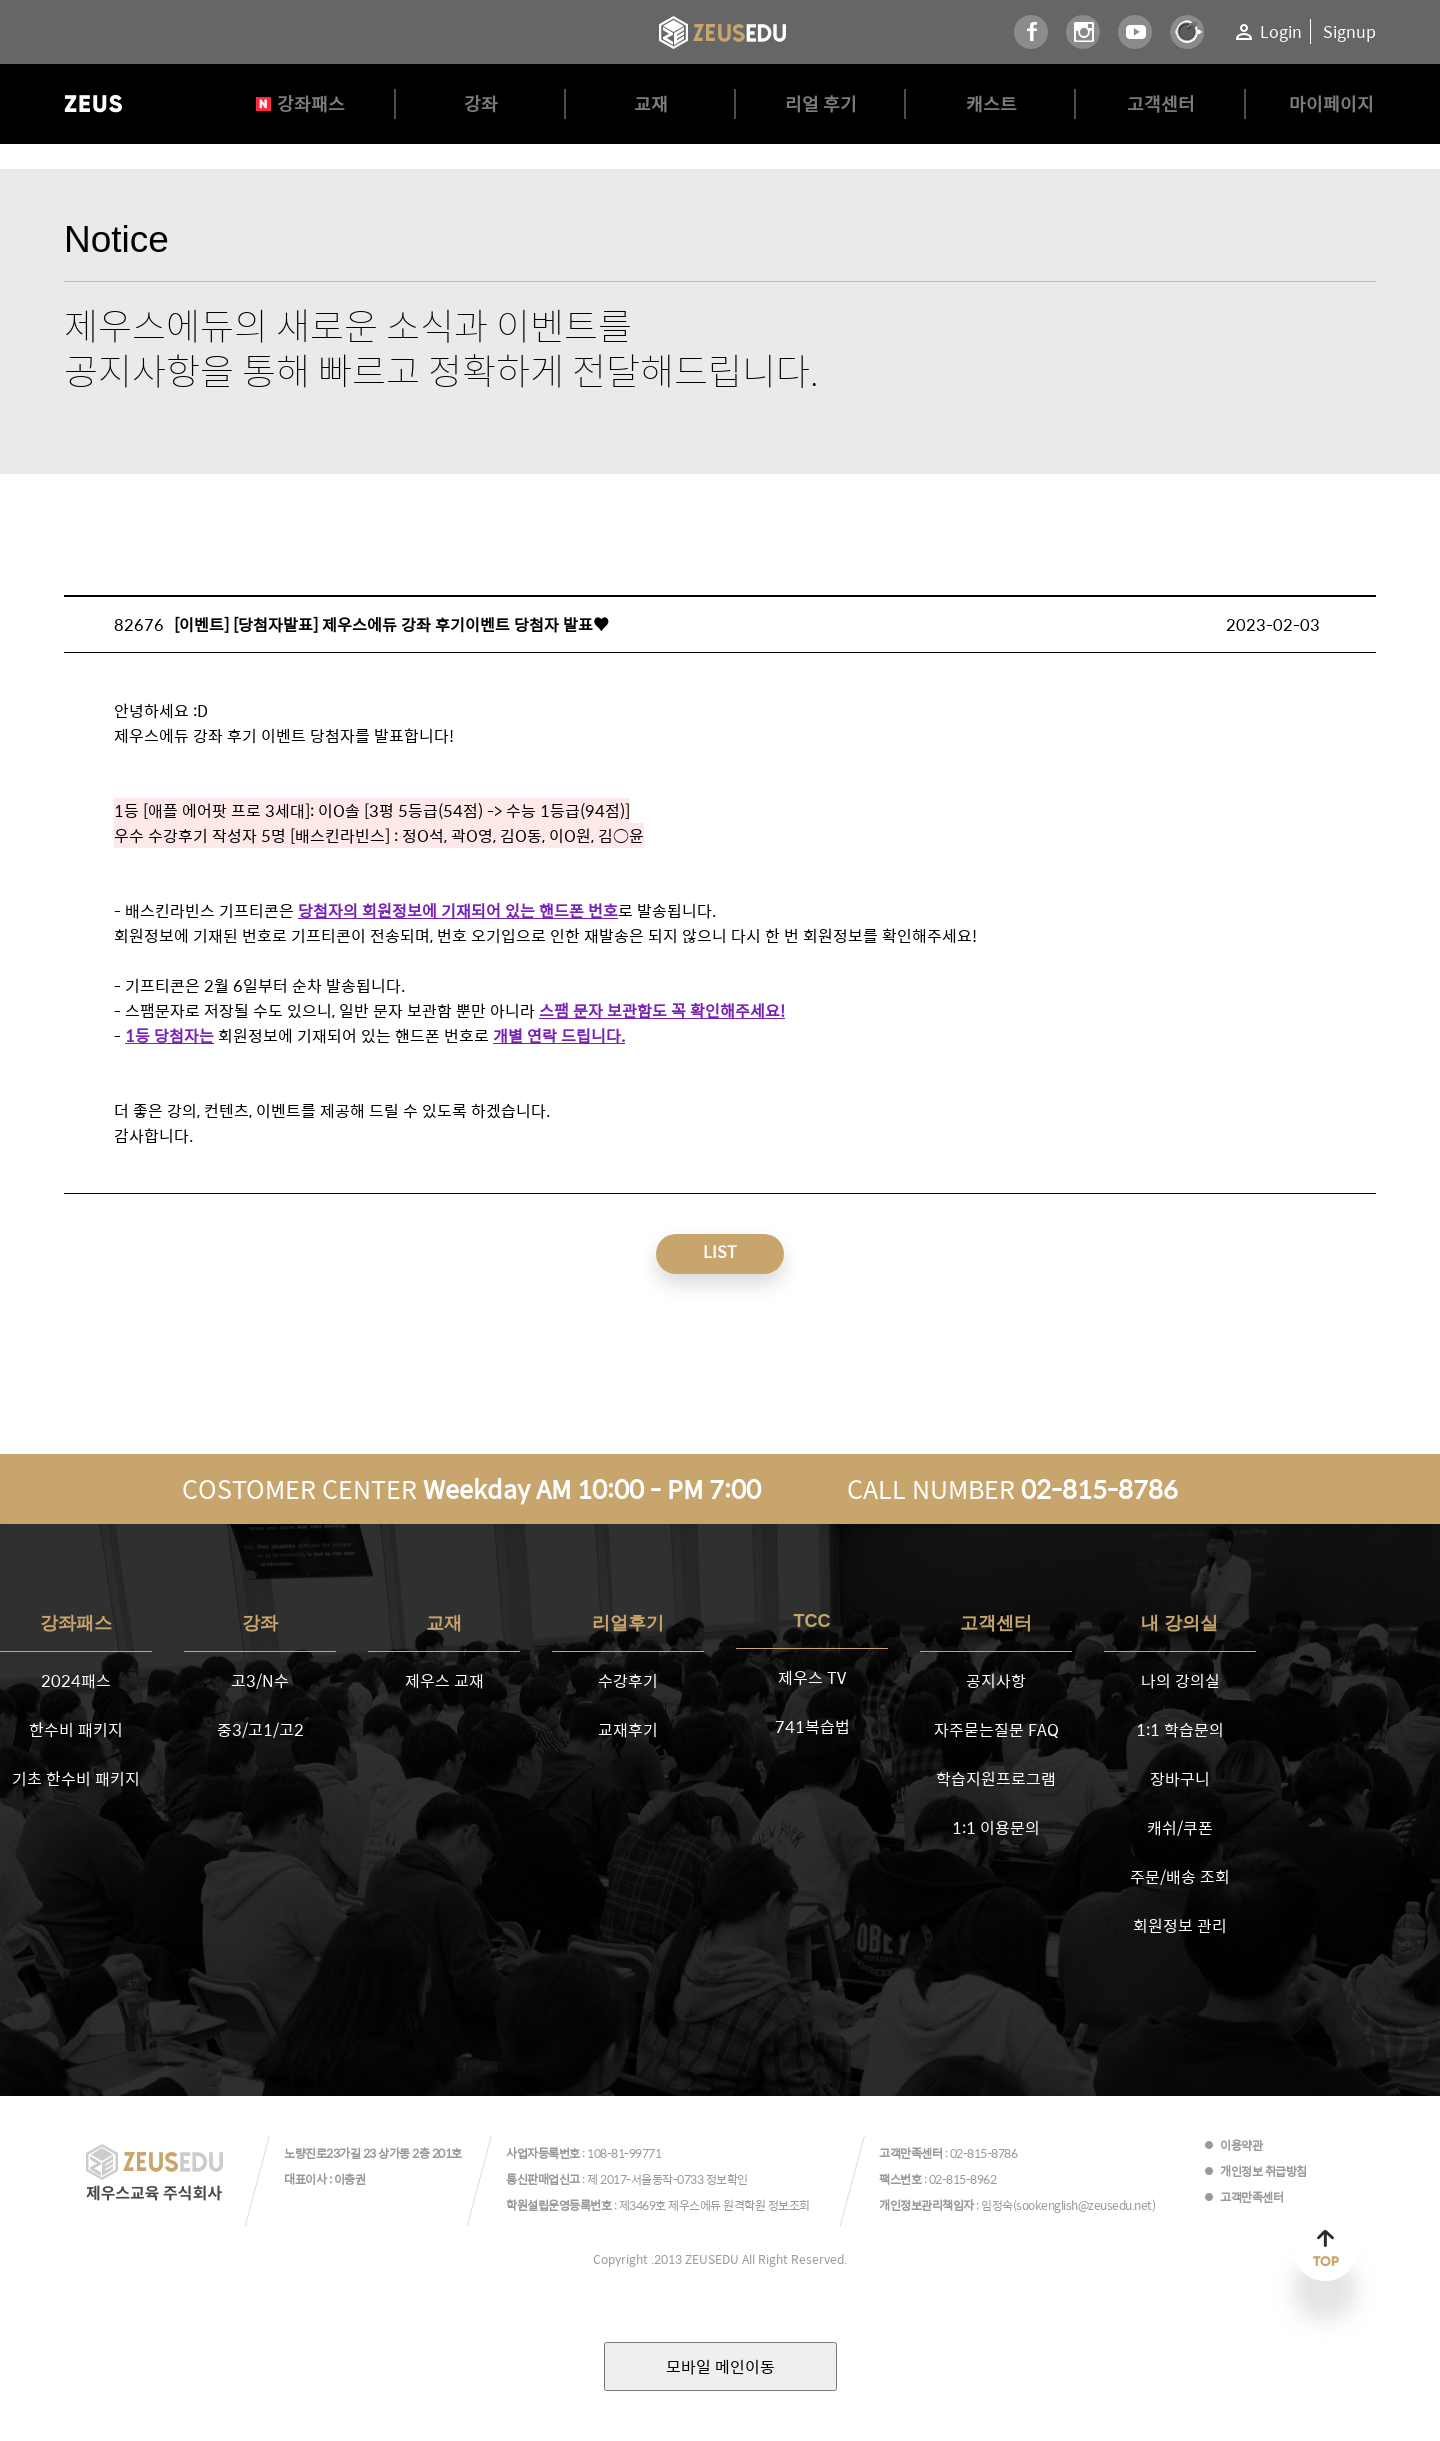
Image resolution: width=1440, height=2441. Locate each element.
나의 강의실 (1180, 1680)
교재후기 (628, 1729)
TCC (812, 1621)
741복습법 (812, 1726)
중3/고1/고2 (260, 1729)
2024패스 (76, 1680)
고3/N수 (260, 1680)
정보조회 (789, 2205)
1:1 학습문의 (1180, 1729)
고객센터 (1161, 103)
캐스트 (991, 103)
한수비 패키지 (76, 1729)
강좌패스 (311, 103)
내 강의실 (1179, 1623)
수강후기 (628, 1680)
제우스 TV (812, 1677)
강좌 (481, 103)
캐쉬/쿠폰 (1180, 1827)
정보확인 (727, 2179)
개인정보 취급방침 (1263, 2171)
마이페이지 (1331, 103)
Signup (1349, 31)
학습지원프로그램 (996, 1778)
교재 (651, 103)
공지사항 (996, 1680)
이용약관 (1241, 2145)
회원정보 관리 (1180, 1925)
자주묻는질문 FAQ (996, 1729)
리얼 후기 (821, 103)
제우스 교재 (444, 1680)
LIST (720, 1251)
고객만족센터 (1251, 2197)
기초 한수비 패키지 (76, 1778)
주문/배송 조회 (1180, 1876)
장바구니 (1180, 1778)
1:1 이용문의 (996, 1827)
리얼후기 (628, 1623)
